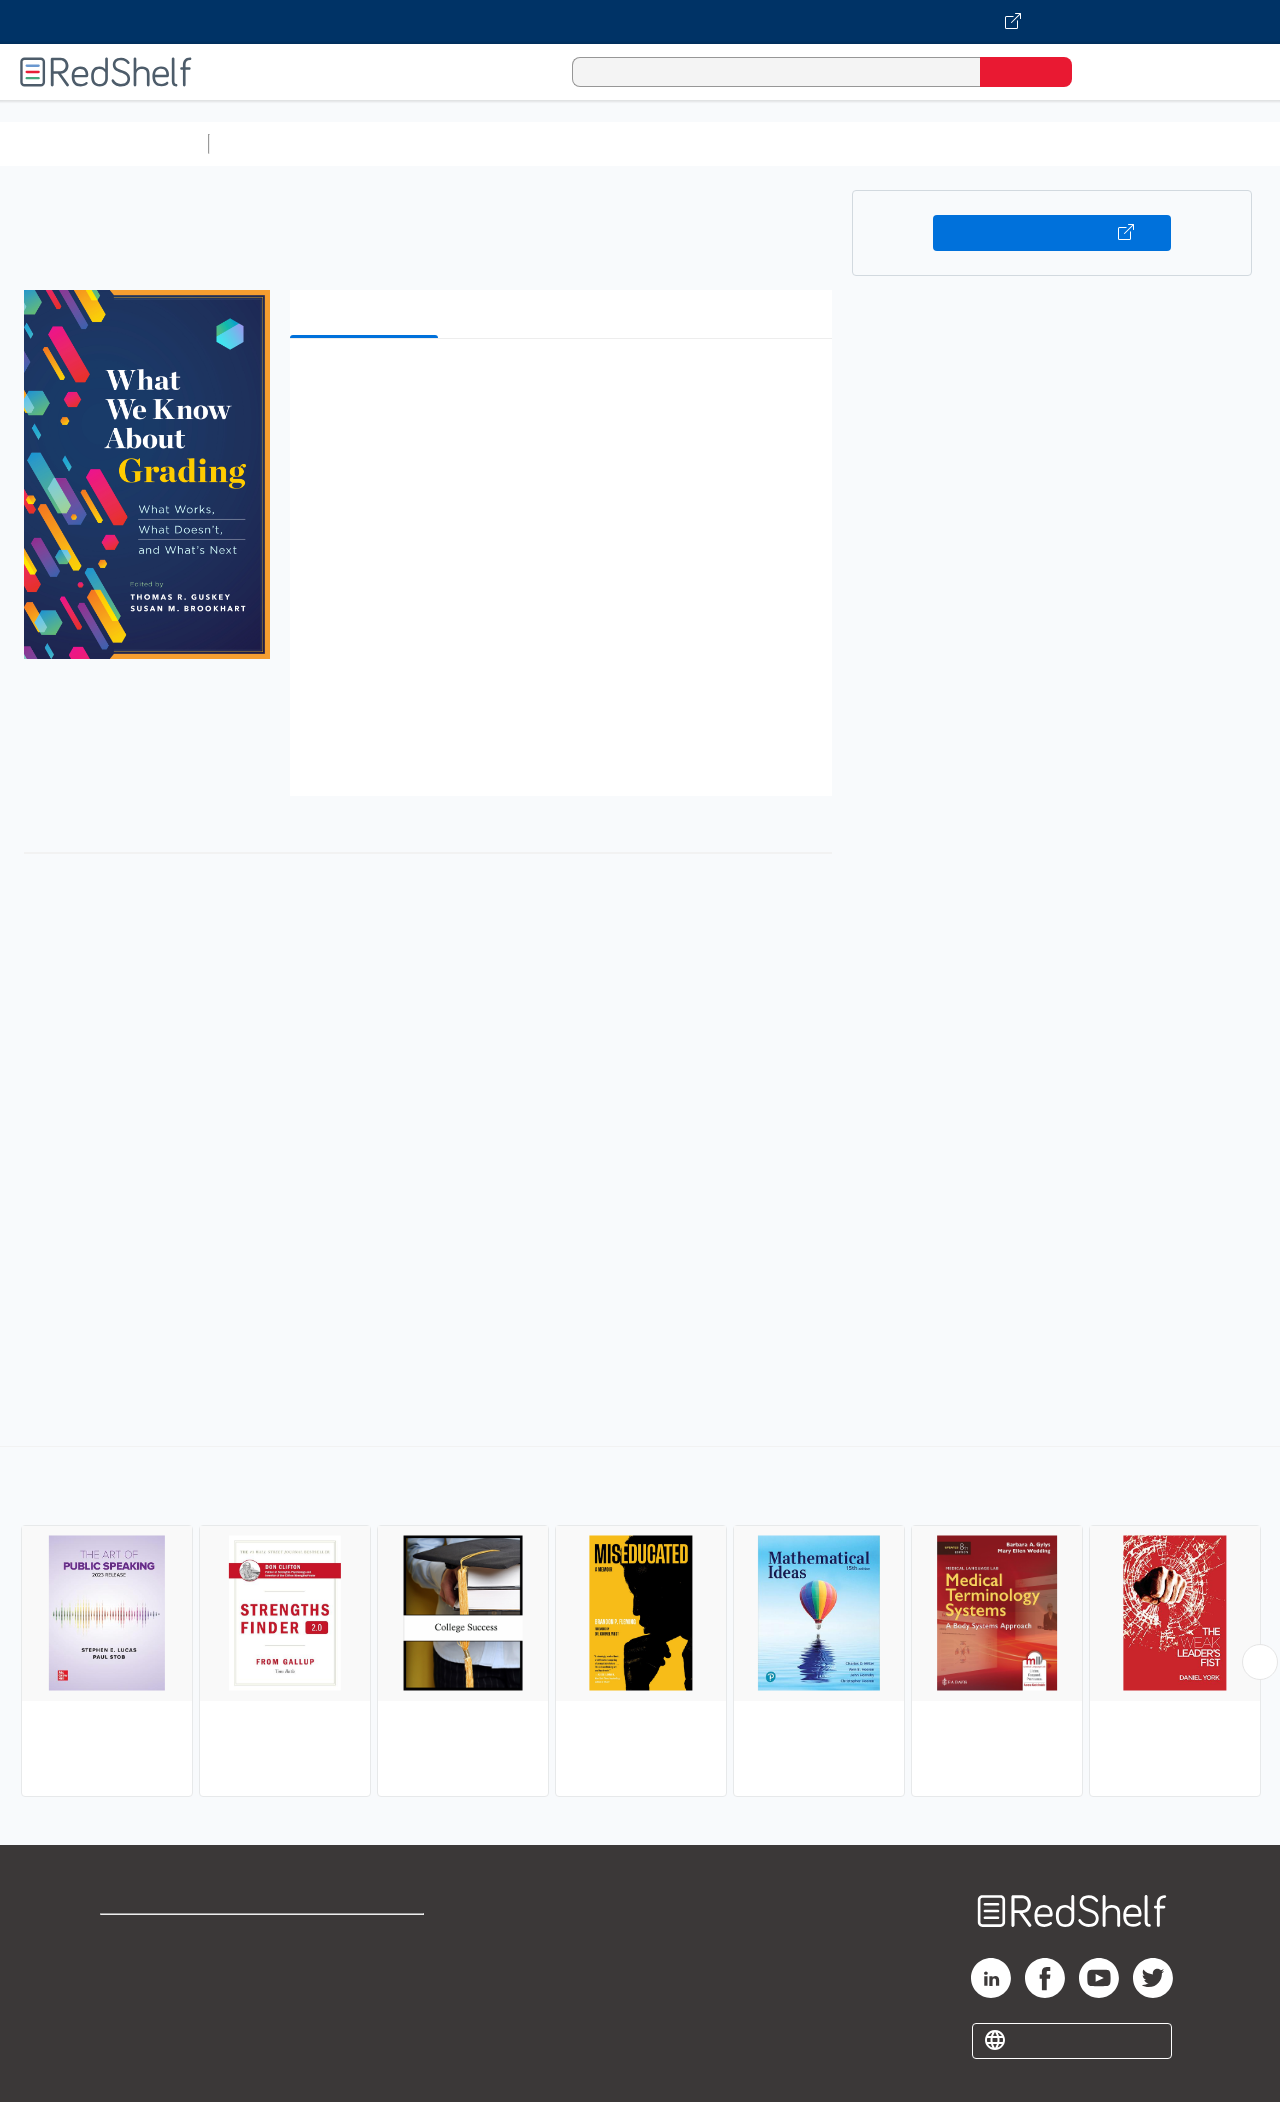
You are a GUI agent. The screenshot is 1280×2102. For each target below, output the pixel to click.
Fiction (1130, 143)
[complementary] (640, 1624)
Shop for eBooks (164, 1938)
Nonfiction (1211, 143)
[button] (565, 384)
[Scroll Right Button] (1260, 1662)
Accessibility (364, 2002)
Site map (133, 2034)
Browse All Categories (104, 143)
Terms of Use (368, 1938)
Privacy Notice (155, 2002)
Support (130, 1970)
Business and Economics (776, 143)
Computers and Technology (571, 143)
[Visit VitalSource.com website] (640, 22)
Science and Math (392, 143)
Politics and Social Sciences (985, 143)
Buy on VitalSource (1052, 233)
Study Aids (270, 143)
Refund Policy (368, 1970)
